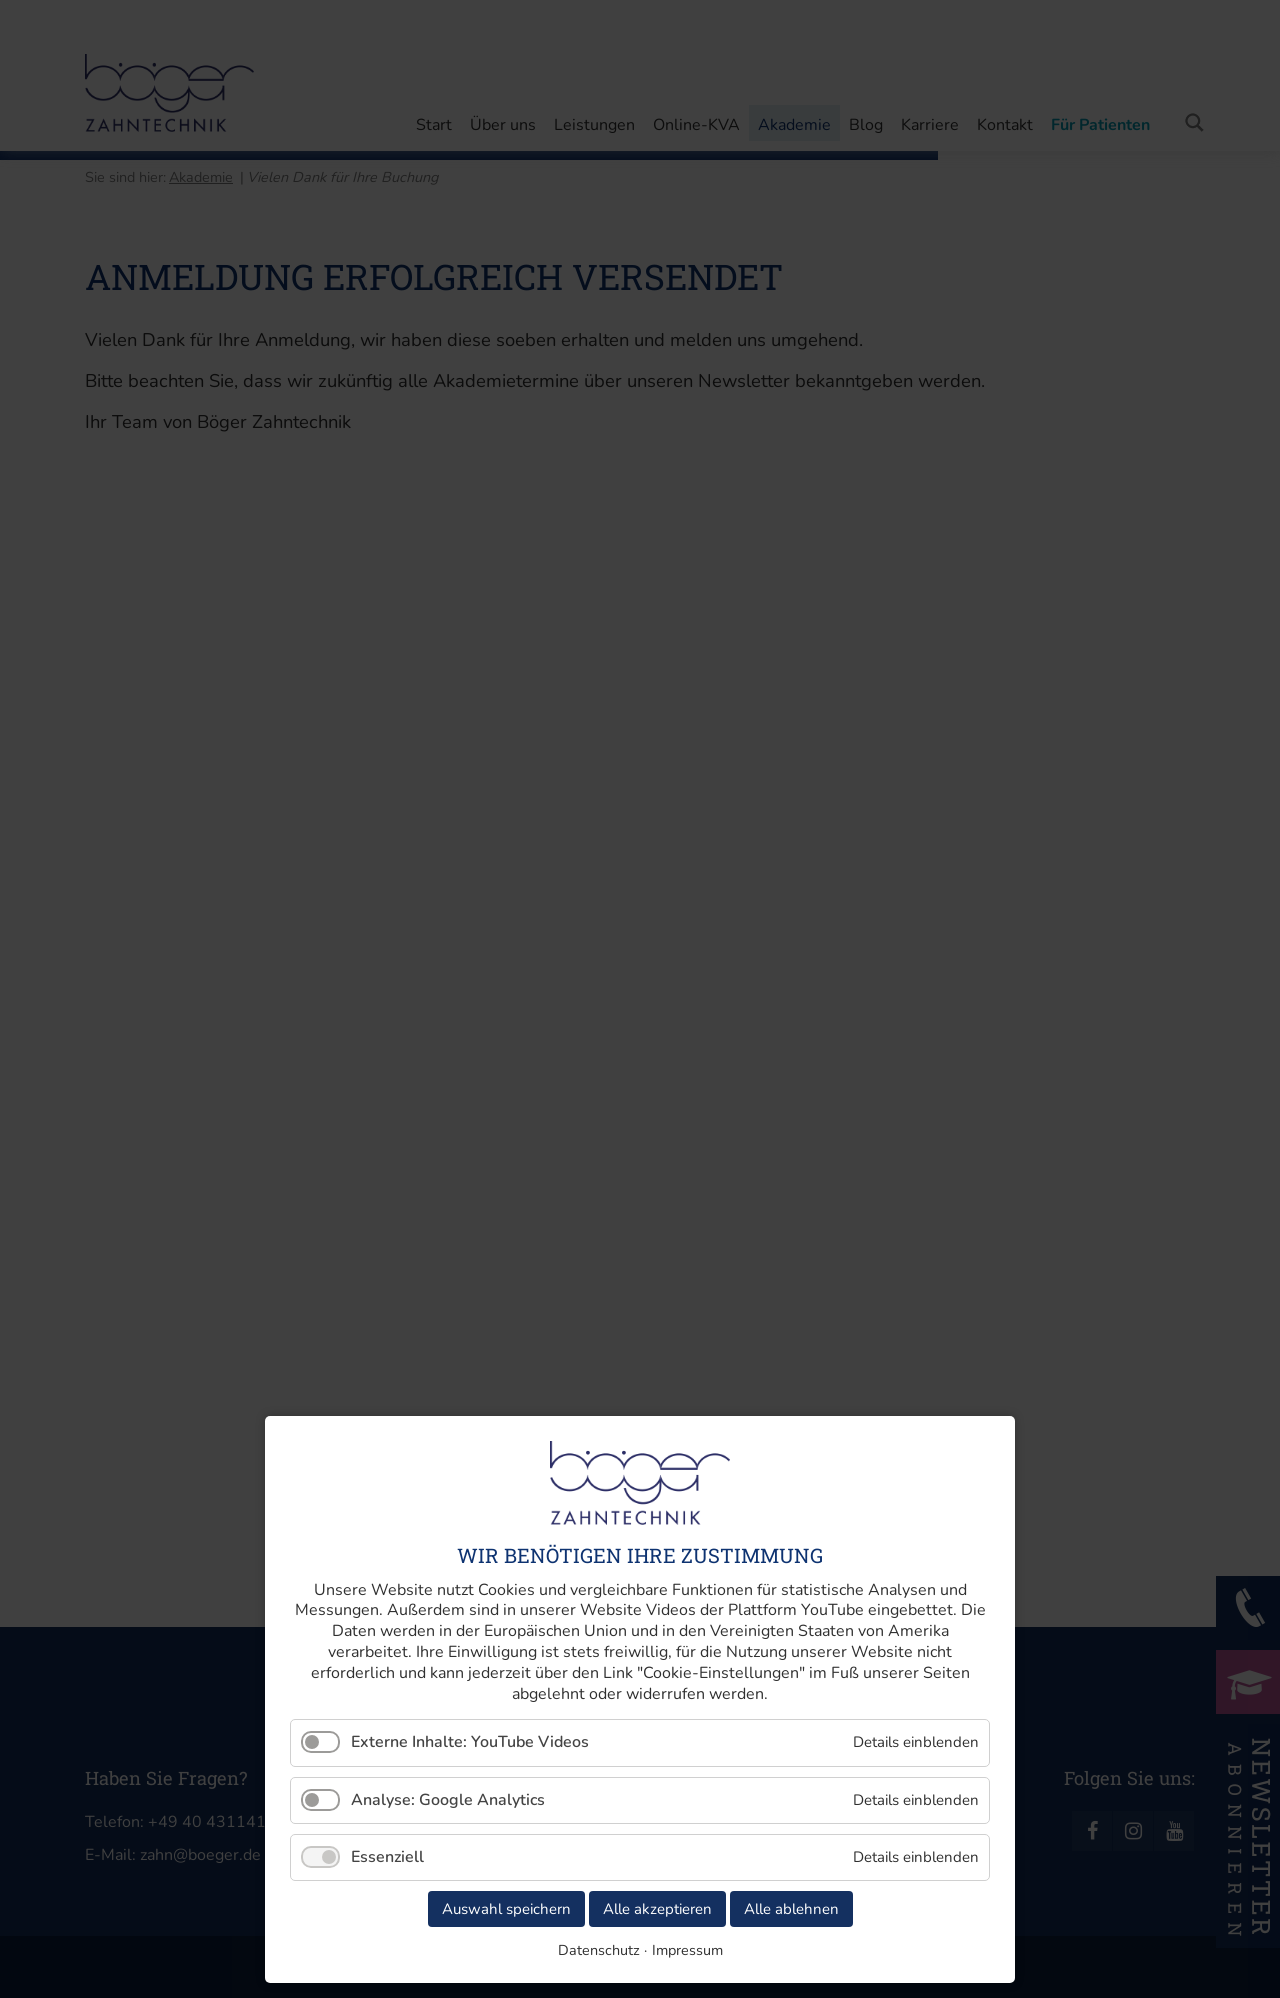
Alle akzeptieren (657, 1909)
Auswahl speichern (506, 1909)
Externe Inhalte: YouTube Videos (470, 1742)
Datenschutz (599, 1950)
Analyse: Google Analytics (448, 1800)
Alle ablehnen (791, 1909)
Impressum (687, 1950)
